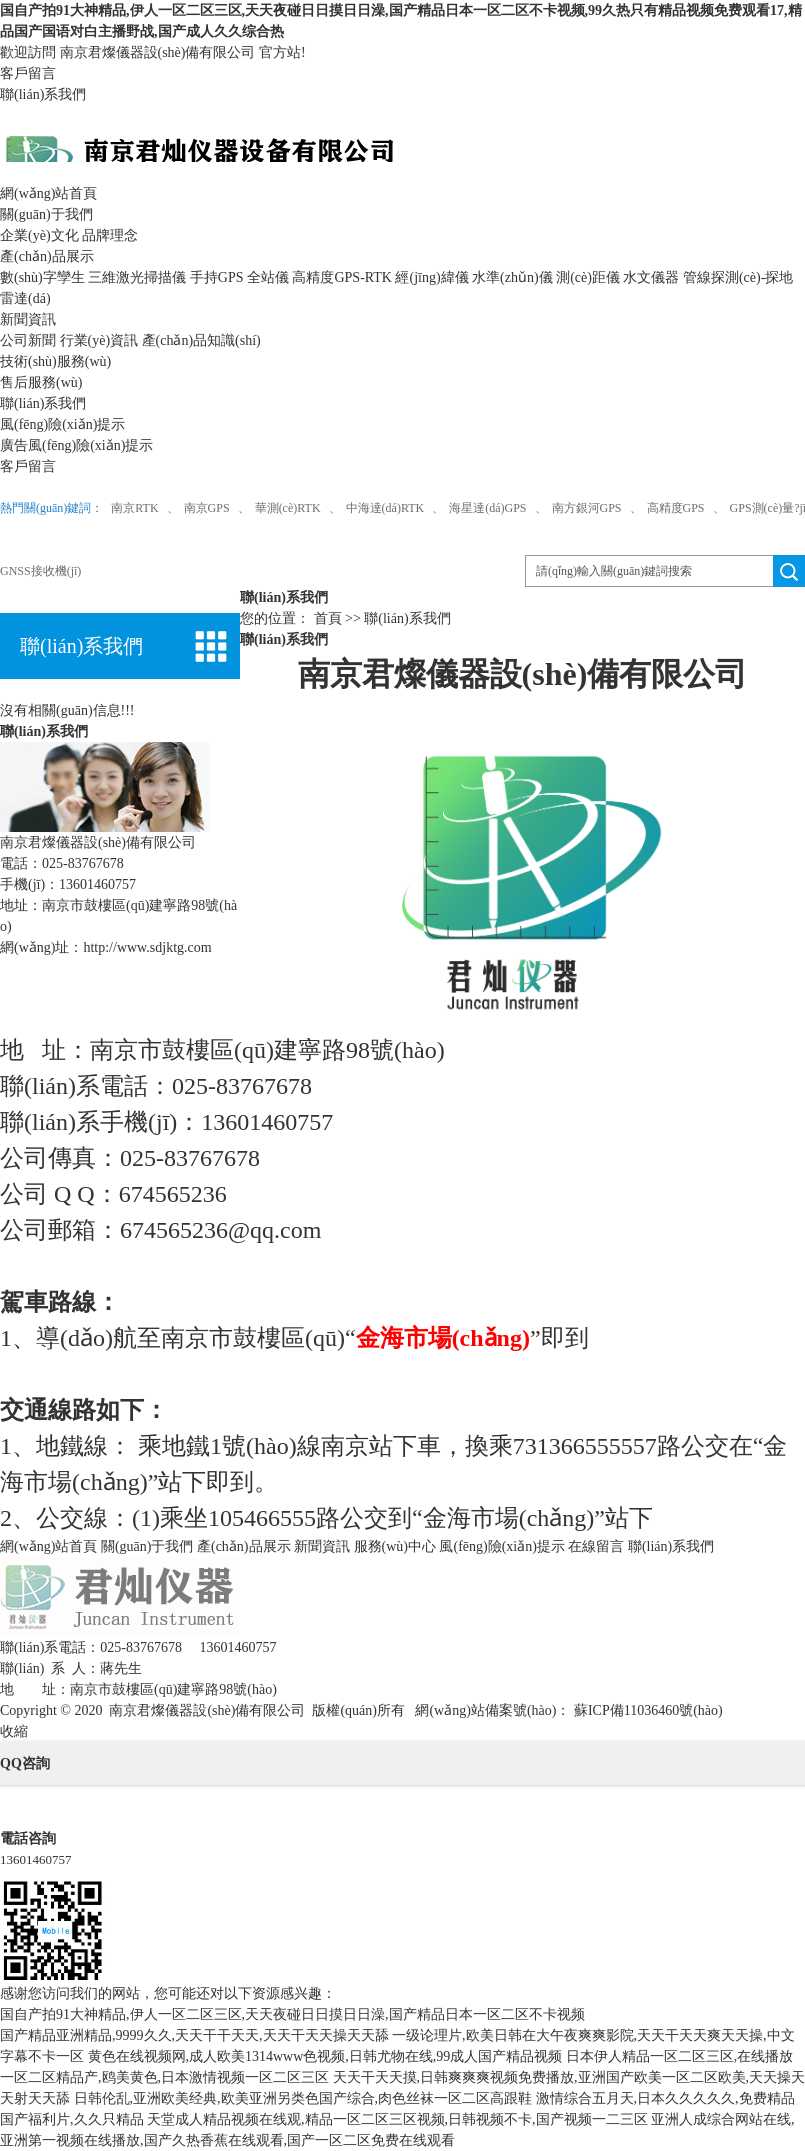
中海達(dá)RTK (385, 508)
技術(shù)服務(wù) (55, 361)
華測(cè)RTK (288, 508)
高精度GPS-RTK (342, 277)
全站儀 (268, 277)
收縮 (14, 1731)
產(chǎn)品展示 (47, 256)
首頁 (328, 618)
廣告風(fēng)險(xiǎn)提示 (76, 445)
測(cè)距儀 (588, 277)
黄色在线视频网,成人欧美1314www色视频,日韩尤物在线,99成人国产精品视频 (325, 2056)
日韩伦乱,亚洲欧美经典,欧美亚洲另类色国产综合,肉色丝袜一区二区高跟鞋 (303, 2098)
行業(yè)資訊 (99, 340)
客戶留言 (28, 73)
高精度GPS (676, 508)
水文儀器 (651, 277)
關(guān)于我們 (46, 214)
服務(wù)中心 (395, 1546)
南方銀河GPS (587, 508)
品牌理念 (110, 235)
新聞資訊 (28, 319)
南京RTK (134, 508)
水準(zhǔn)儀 (512, 277)
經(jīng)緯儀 (431, 277)
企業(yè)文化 (39, 235)
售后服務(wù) (41, 382)
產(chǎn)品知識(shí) (201, 340)
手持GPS (217, 277)
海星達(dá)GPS (487, 508)
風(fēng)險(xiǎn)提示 (62, 424)
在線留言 (596, 1546)
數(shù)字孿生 (42, 277)
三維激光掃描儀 (137, 277)
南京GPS (207, 508)
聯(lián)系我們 (43, 94)
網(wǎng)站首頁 (48, 193)
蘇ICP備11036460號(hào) (646, 1710)
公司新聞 (28, 340)
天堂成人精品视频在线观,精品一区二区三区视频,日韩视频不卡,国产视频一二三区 (397, 2119)
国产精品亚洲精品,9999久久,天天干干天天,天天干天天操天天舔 (194, 2035)
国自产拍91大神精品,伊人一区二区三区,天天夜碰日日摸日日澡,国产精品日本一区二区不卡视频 (292, 2014)
